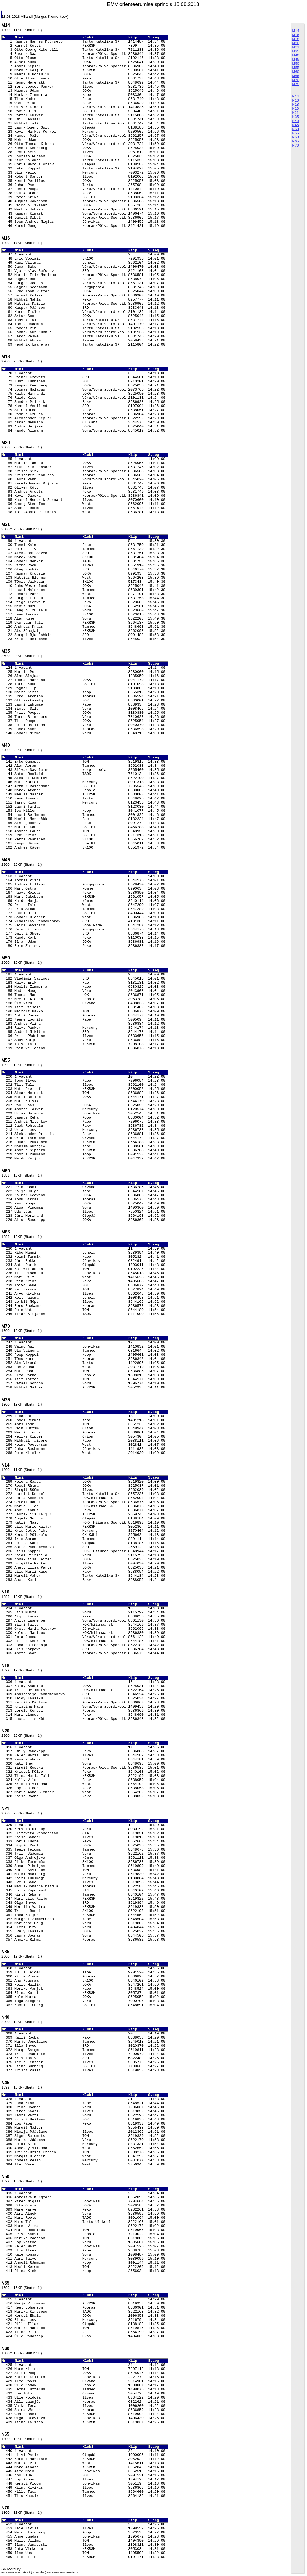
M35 (295, 51)
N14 (295, 96)
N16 (295, 100)
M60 (295, 72)
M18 (295, 39)
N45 (295, 125)
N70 (295, 145)
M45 (295, 59)
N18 (295, 104)
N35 (295, 117)
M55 (295, 68)
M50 (295, 63)
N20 (295, 108)
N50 (295, 129)
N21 (295, 113)
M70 (295, 80)
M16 (295, 35)
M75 (295, 84)
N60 (295, 137)
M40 (295, 55)
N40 (295, 121)
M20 (295, 43)
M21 (295, 47)
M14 (295, 31)
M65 (295, 76)
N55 (295, 133)
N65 (295, 141)
